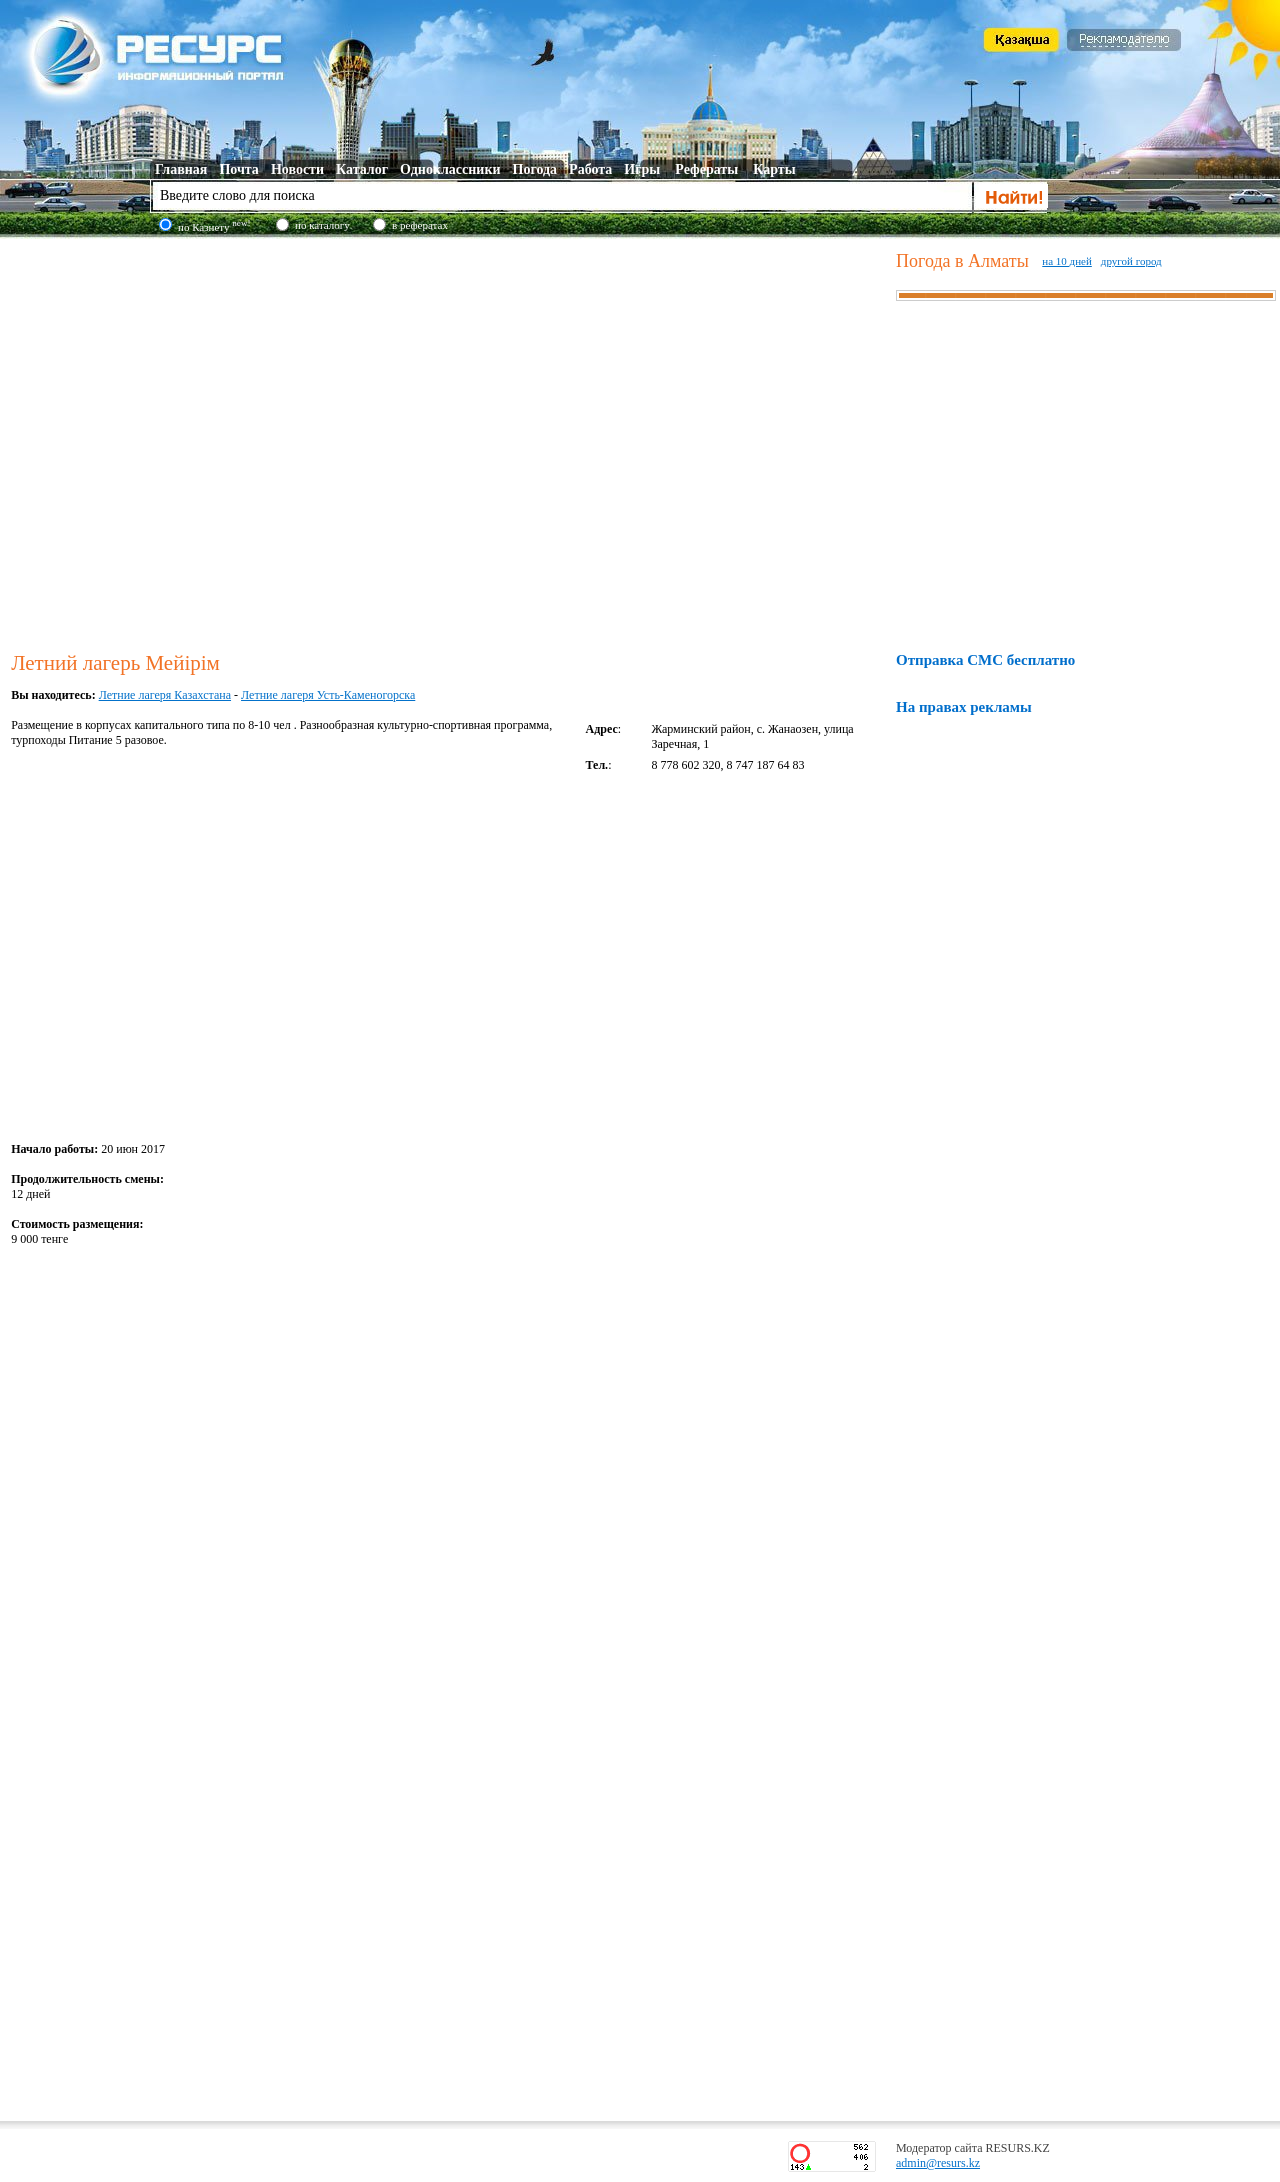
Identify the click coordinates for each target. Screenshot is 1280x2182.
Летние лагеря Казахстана (165, 695)
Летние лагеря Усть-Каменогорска (328, 695)
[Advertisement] (187, 441)
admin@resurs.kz (938, 2163)
